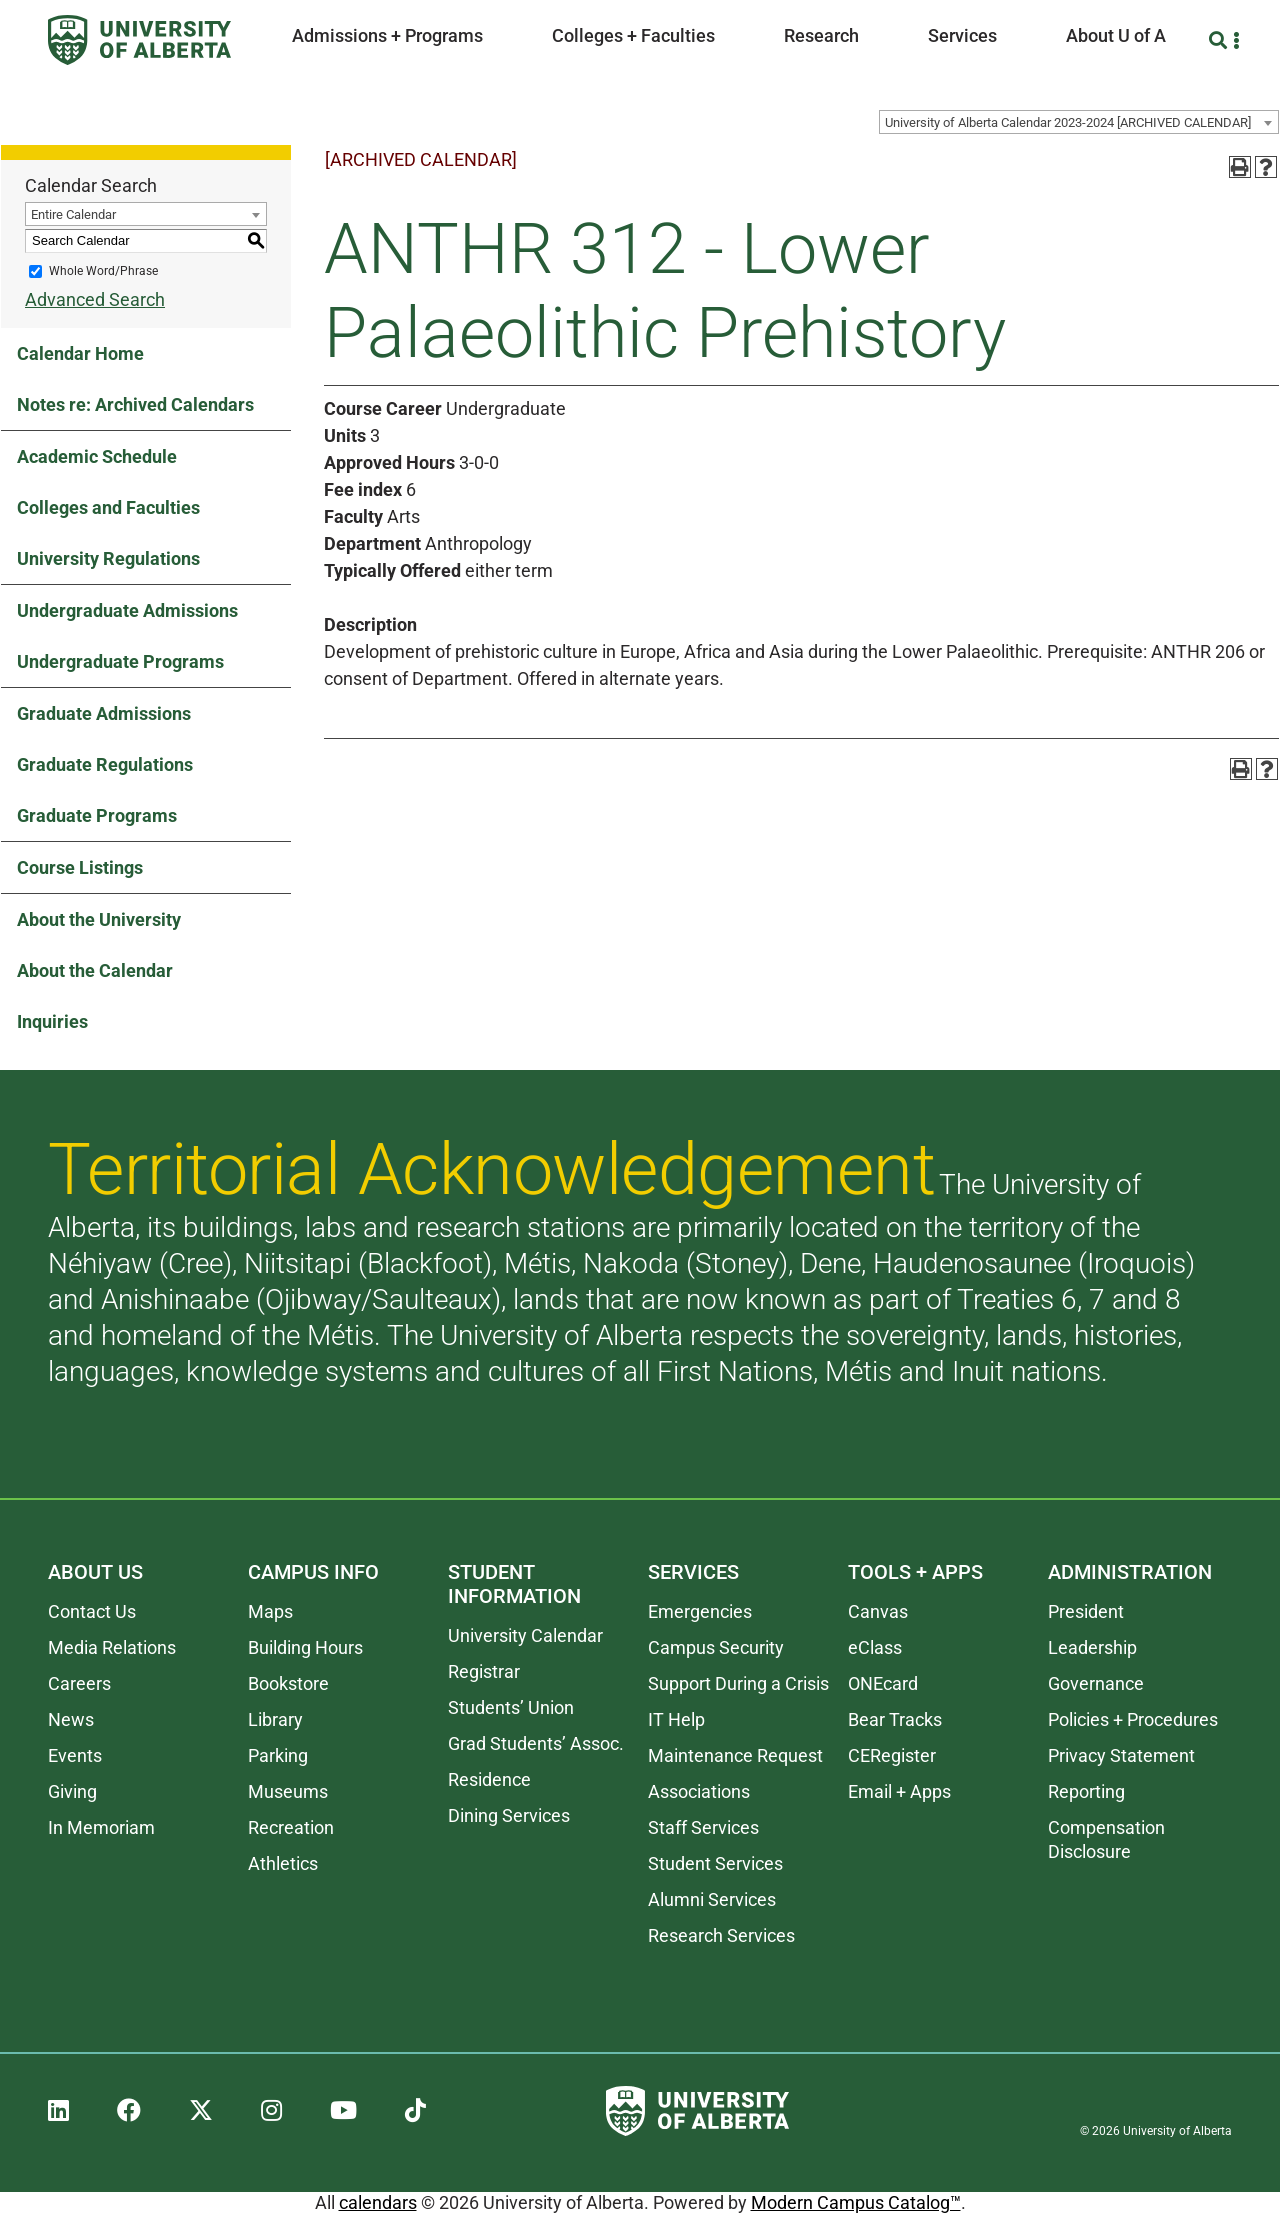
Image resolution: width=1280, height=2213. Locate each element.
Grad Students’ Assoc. (536, 1743)
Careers (79, 1683)
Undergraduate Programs (120, 661)
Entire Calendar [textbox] (73, 214)
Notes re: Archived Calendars (135, 404)
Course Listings (80, 867)
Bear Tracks (895, 1719)
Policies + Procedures (1133, 1719)
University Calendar (525, 1635)
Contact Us (92, 1611)
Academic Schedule (97, 456)
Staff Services (703, 1827)
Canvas (878, 1611)
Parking (278, 1755)
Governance (1096, 1683)
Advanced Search (95, 299)
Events (75, 1755)
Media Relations (112, 1647)
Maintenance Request (735, 1755)
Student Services (715, 1863)
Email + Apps (899, 1791)
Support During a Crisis (738, 1683)
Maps (270, 1611)
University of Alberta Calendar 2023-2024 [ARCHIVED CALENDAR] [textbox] (1068, 122)
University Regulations (108, 558)
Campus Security (716, 1647)
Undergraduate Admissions (127, 610)
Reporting (1086, 1791)
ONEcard (883, 1683)
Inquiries (52, 1021)
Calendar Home (80, 353)
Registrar (484, 1671)
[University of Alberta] (139, 40)
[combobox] (1079, 122)
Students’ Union (511, 1707)
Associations (699, 1791)
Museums (288, 1791)
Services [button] (962, 35)
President (1086, 1611)
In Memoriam (101, 1827)
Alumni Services (712, 1899)
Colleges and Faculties (108, 507)
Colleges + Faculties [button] (633, 35)
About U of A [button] (1116, 35)
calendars (378, 2202)
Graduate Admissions (104, 713)
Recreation (291, 1827)
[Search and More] (1220, 40)
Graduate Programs (97, 815)
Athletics (283, 1863)
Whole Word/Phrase (103, 271)
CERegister (892, 1755)
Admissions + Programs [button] (387, 35)
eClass (875, 1647)
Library (275, 1719)
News (71, 1719)
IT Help (676, 1719)
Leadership (1092, 1647)
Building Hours (305, 1647)
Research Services (721, 1935)
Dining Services (509, 1815)
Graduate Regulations (105, 764)
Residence (489, 1779)
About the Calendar (95, 970)
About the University (99, 919)
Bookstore (288, 1683)
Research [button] (821, 35)
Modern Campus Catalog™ (856, 2202)
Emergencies (700, 1611)
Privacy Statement (1121, 1755)
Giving (72, 1791)
